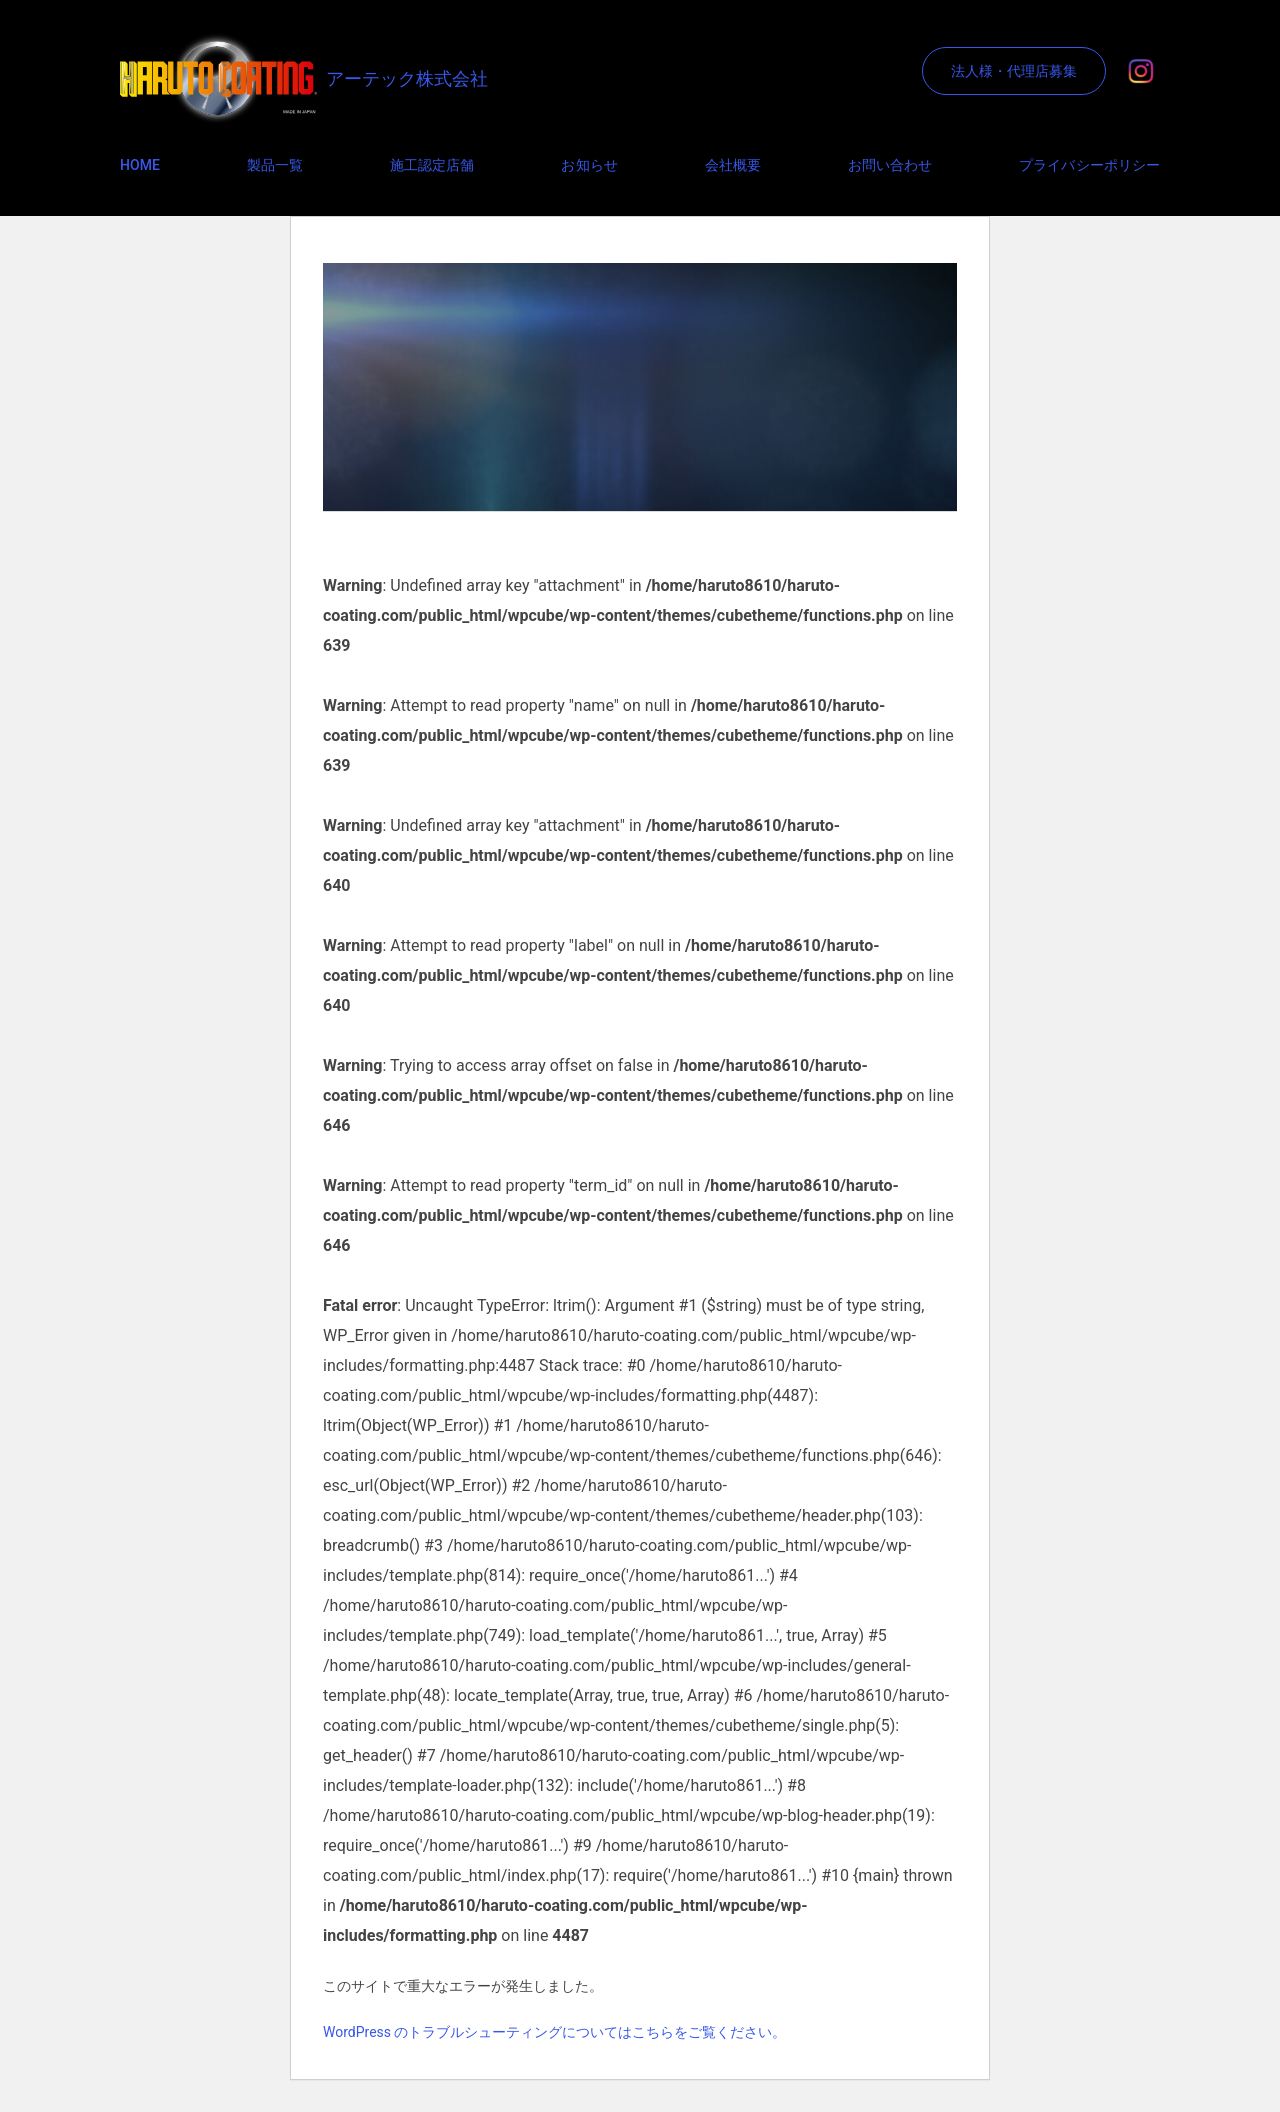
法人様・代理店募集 (1014, 71)
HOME (140, 165)
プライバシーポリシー (1089, 165)
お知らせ (589, 165)
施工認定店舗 (432, 165)
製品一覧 (275, 165)
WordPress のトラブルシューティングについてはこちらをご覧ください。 (555, 2032)
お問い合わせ (890, 165)
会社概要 (733, 165)
